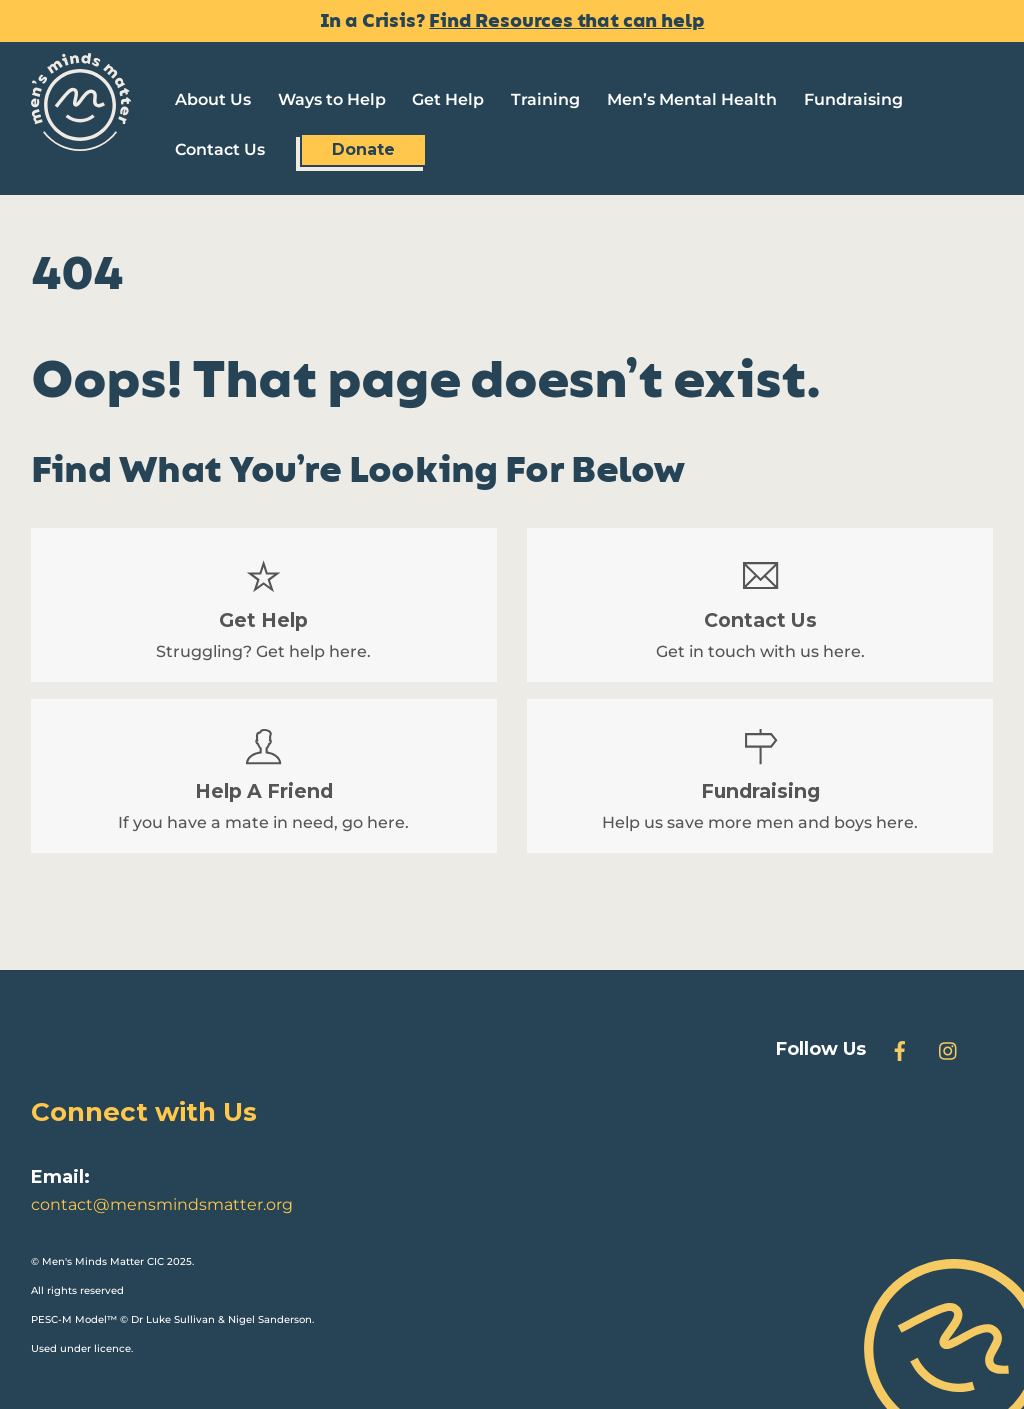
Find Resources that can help (566, 21)
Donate (363, 149)
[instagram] (949, 1049)
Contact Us (220, 149)
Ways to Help (332, 99)
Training (545, 99)
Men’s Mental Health (692, 99)
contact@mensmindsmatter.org (162, 1204)
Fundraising (853, 99)
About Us (213, 99)
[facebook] (900, 1049)
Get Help (448, 99)
